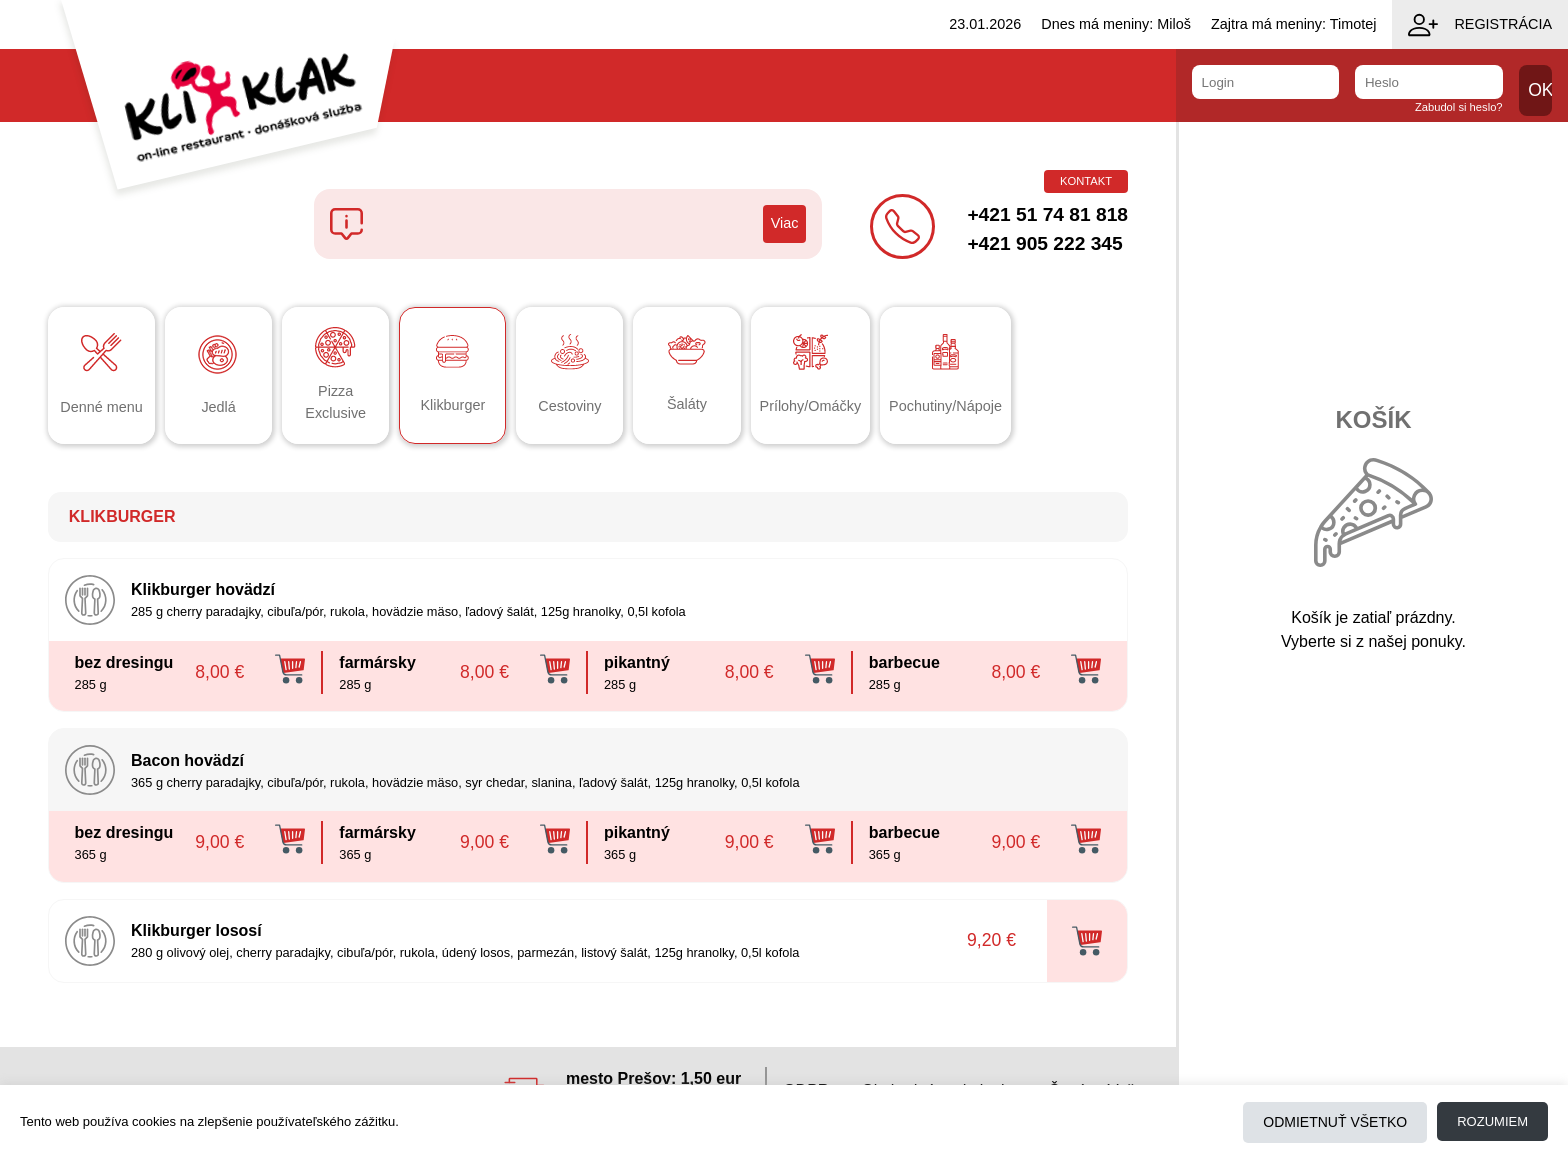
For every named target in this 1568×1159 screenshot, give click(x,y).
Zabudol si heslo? (1459, 107)
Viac (785, 223)
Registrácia (1480, 25)
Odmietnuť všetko (1335, 1122)
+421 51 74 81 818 (1047, 214)
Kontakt (1086, 181)
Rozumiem (1492, 1121)
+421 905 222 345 (1044, 243)
